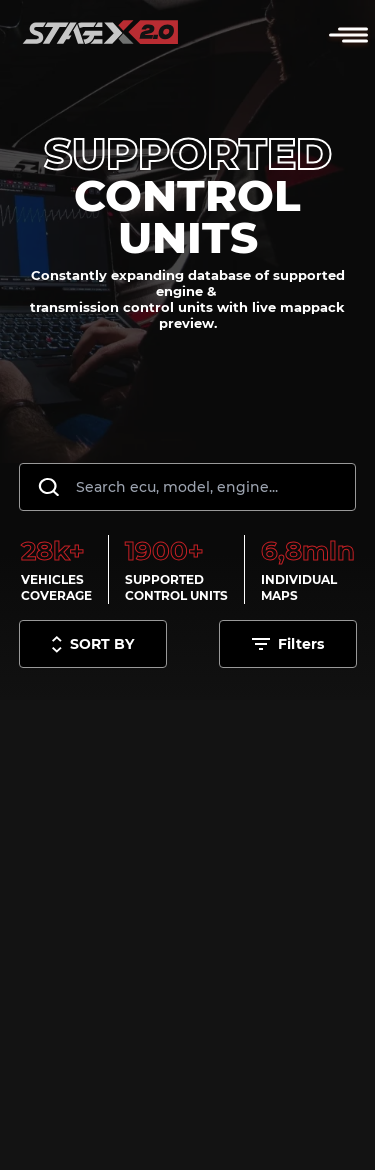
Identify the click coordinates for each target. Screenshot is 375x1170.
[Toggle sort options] (93, 644)
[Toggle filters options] (288, 644)
